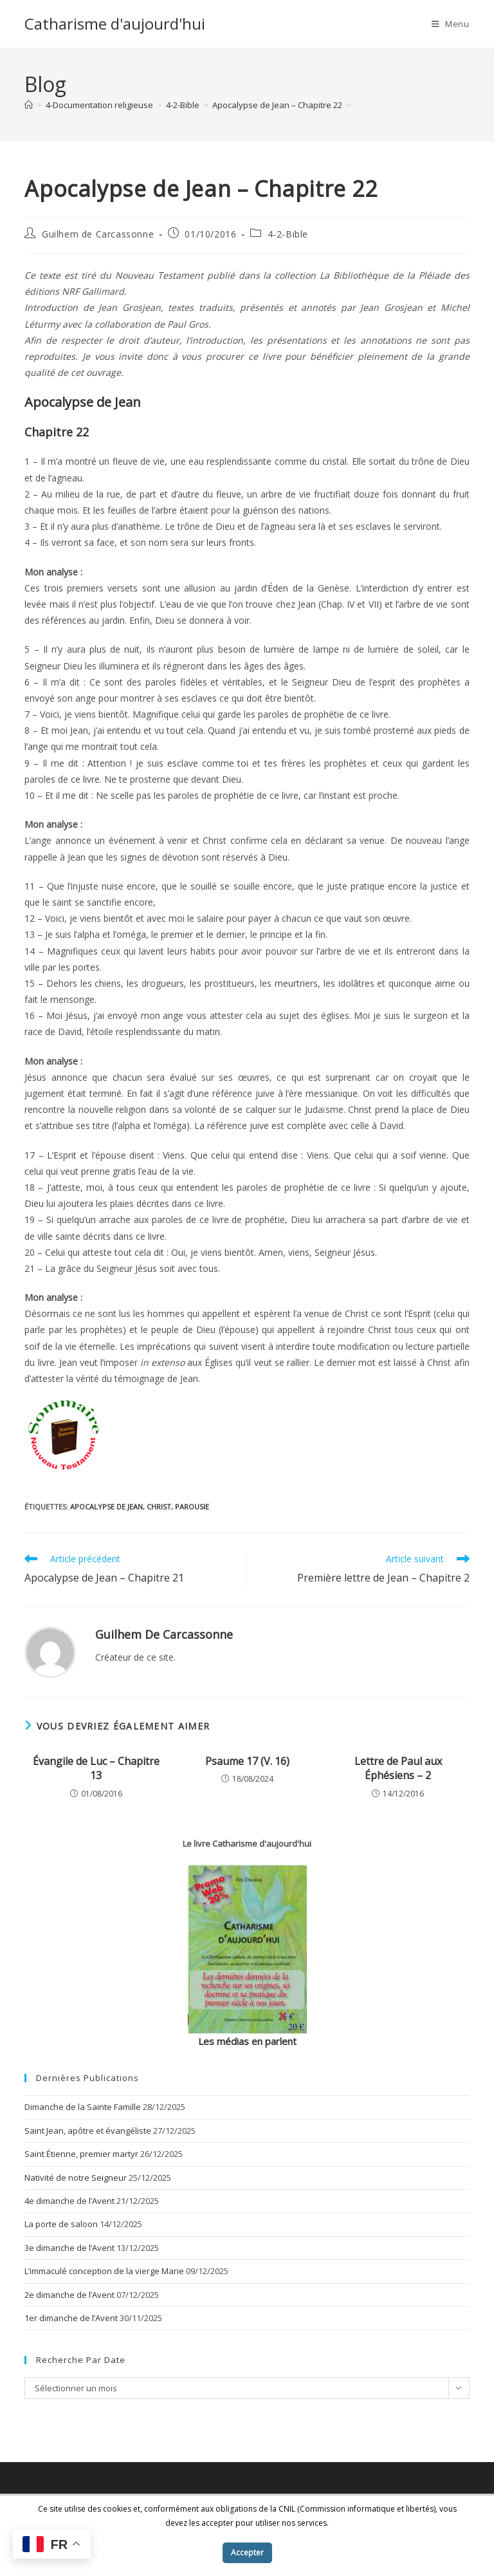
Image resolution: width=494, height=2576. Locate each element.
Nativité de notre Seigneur (75, 2177)
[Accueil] (28, 105)
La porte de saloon (61, 2224)
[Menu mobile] (451, 24)
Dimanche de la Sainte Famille (82, 2107)
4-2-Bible (288, 234)
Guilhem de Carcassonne (98, 234)
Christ (159, 1506)
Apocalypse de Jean (106, 1506)
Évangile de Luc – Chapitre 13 (96, 1768)
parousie (192, 1506)
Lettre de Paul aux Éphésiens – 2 (398, 1768)
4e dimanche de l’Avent (69, 2201)
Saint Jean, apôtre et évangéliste (87, 2130)
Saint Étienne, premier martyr (81, 2154)
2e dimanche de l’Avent (69, 2295)
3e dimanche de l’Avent (69, 2248)
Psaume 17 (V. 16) (247, 1761)
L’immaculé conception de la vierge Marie (104, 2271)
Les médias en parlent (247, 2041)
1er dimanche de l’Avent (71, 2318)
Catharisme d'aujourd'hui (114, 23)
